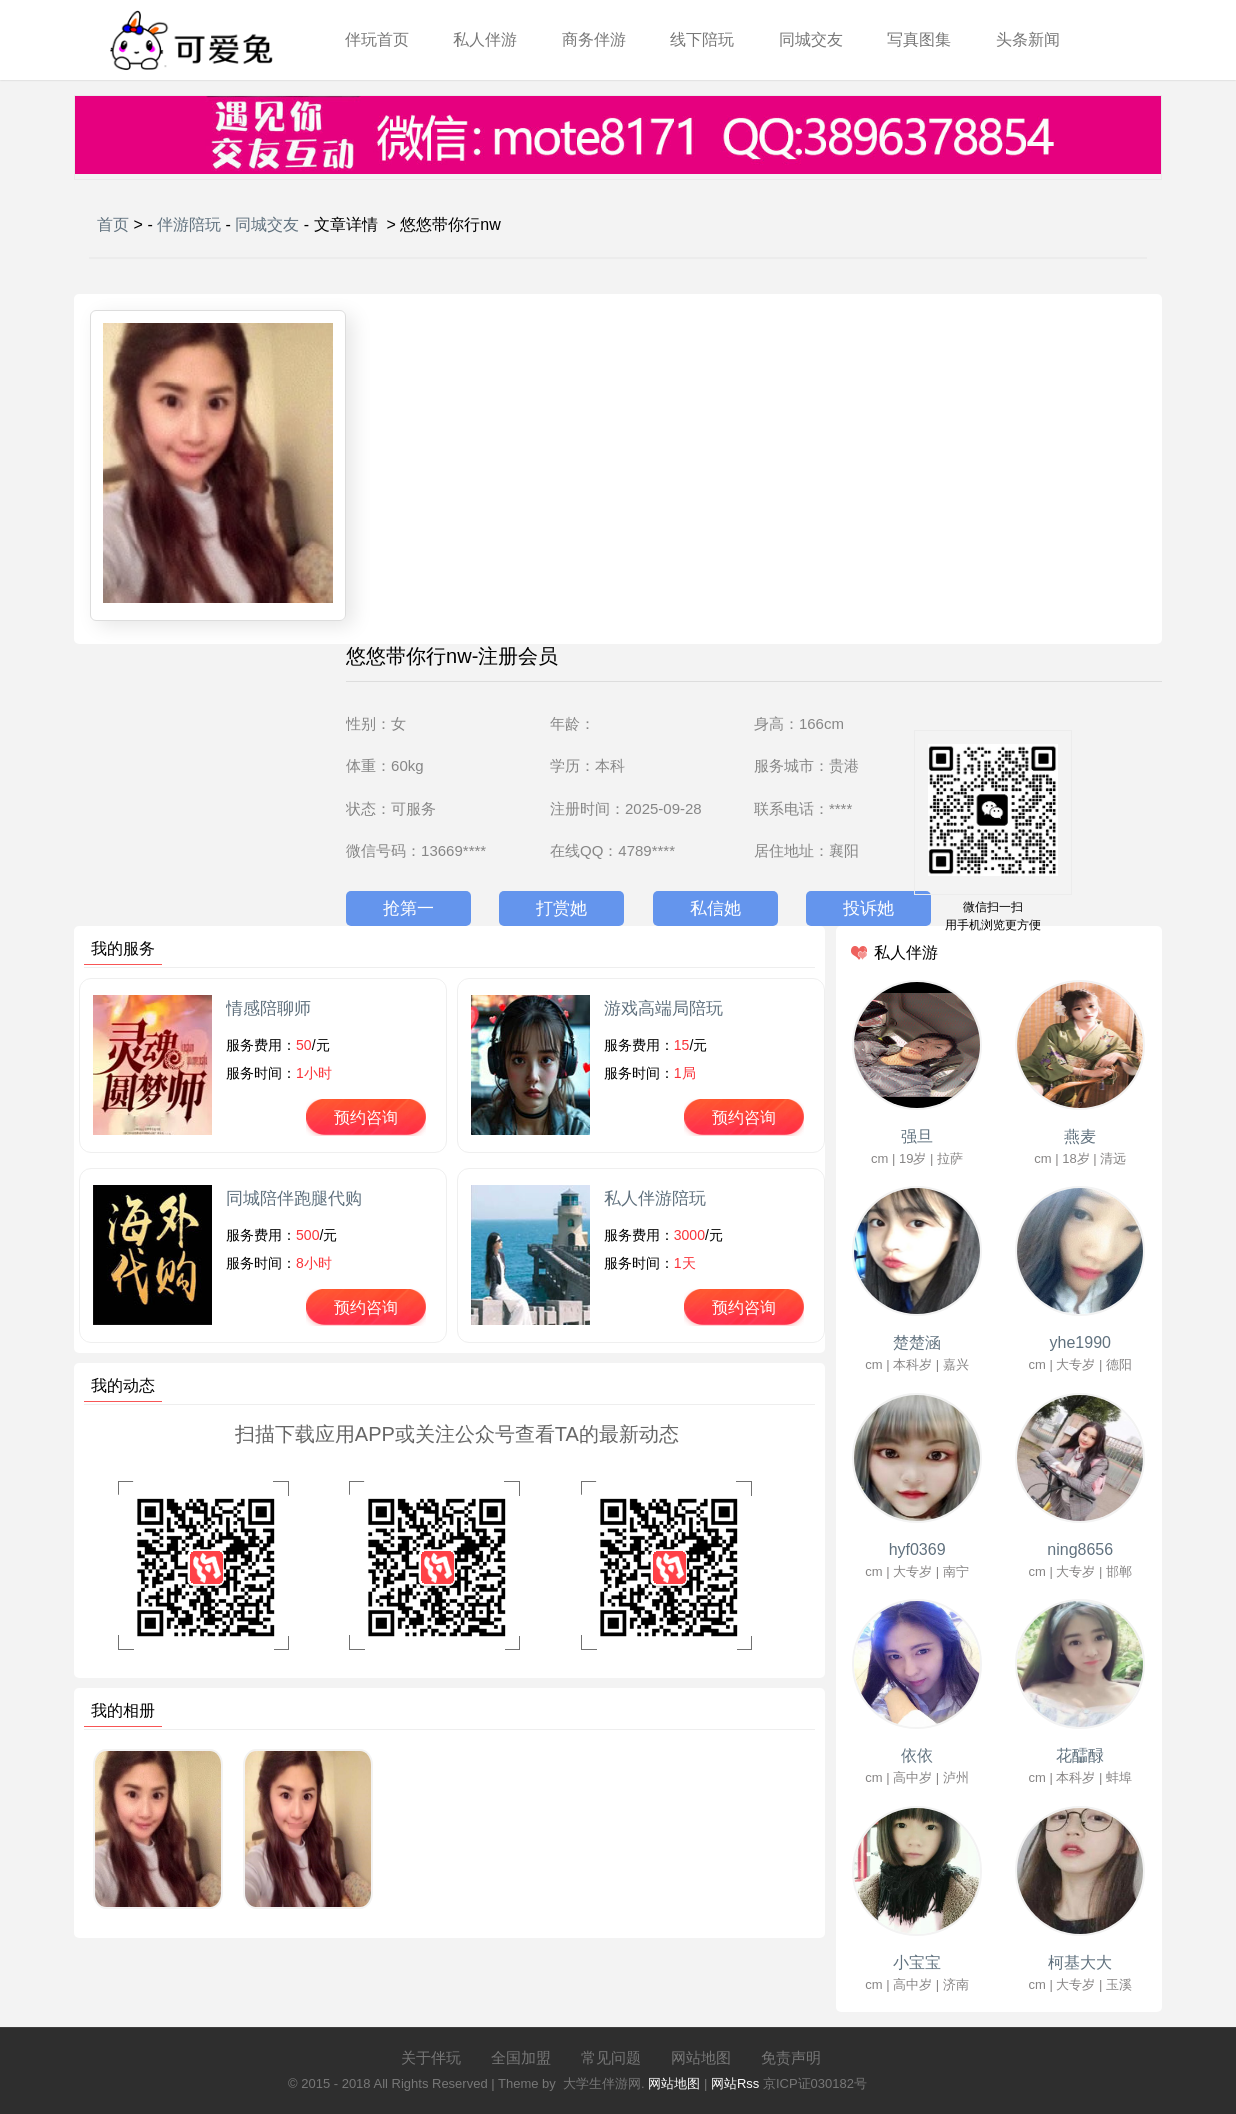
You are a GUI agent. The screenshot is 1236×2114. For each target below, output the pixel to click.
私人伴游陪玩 (655, 1198)
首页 (113, 224)
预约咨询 (366, 1117)
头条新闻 (1028, 39)
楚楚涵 (917, 1342)
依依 (917, 1755)
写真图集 (919, 39)
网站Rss (735, 2083)
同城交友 (811, 39)
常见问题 (611, 2057)
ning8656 (1080, 1549)
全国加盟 (521, 2057)
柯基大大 (1080, 1962)
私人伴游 (485, 39)
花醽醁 (1080, 1755)
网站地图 (701, 2057)
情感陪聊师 (268, 1008)
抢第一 (408, 908)
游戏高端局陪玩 (663, 1008)
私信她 (715, 908)
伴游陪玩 (189, 224)
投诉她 (868, 908)
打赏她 (561, 908)
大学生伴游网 (602, 2083)
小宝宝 (917, 1962)
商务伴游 (594, 39)
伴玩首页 (377, 39)
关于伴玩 (431, 2057)
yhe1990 (1080, 1342)
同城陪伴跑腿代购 (294, 1198)
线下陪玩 (702, 39)
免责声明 (791, 2057)
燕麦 (1080, 1136)
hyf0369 (917, 1549)
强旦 (917, 1136)
